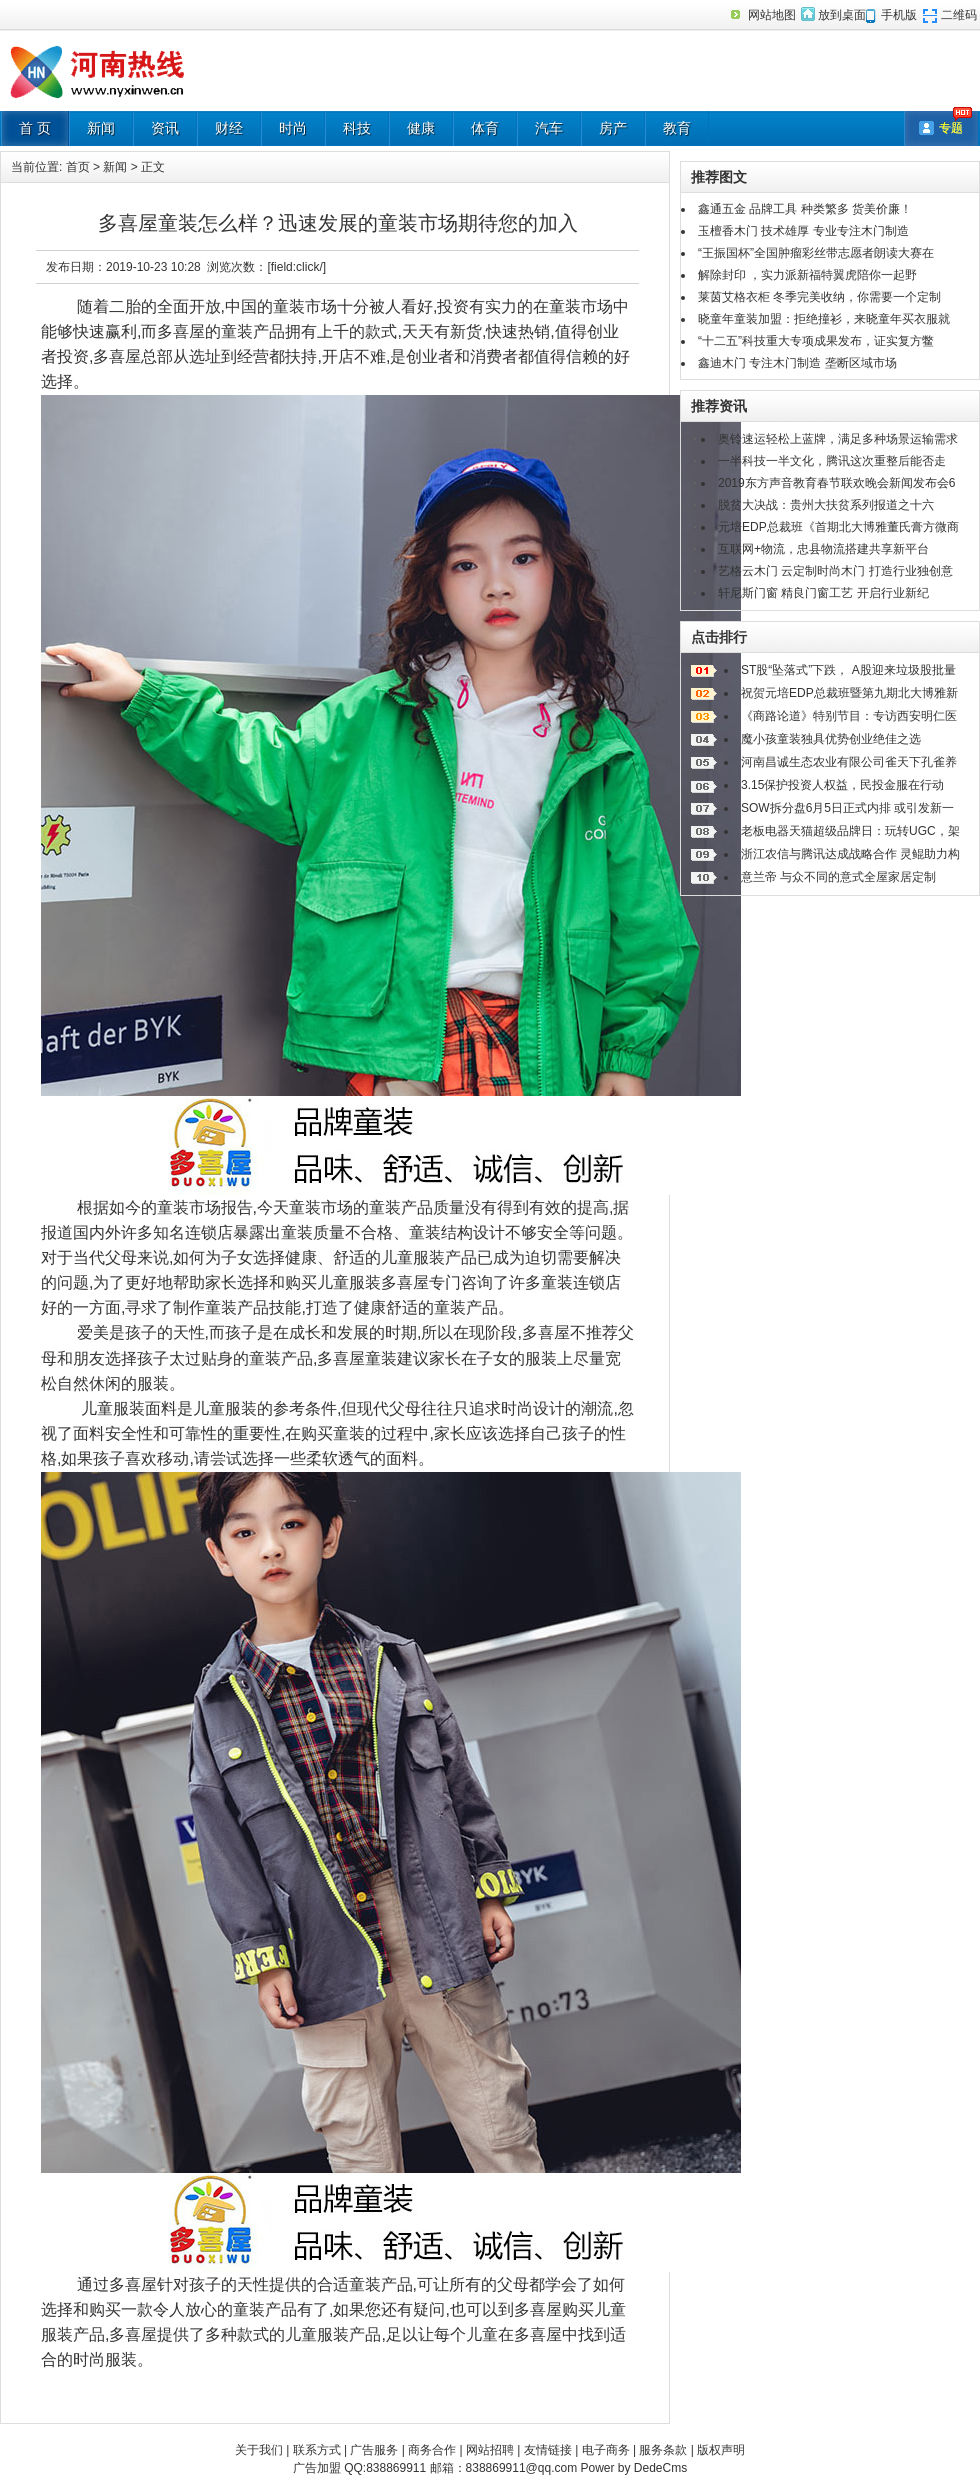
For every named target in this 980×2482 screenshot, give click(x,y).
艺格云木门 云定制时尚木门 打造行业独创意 (835, 571)
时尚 (293, 128)
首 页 (35, 128)
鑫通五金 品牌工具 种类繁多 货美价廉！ (805, 209)
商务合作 (432, 2450)
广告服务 (374, 2450)
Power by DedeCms (633, 2468)
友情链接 (548, 2450)
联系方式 (317, 2450)
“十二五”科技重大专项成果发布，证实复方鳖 (816, 341)
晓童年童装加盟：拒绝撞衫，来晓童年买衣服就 (824, 319)
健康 (421, 128)
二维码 (959, 15)
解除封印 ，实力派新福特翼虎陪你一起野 (807, 275)
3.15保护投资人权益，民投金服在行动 (842, 785)
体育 (485, 128)
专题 (951, 128)
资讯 (165, 128)
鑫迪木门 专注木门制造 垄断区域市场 (797, 363)
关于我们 (259, 2450)
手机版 (899, 15)
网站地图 (772, 15)
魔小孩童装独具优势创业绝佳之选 (831, 739)
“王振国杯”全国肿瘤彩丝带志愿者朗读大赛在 (816, 253)
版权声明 (721, 2450)
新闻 (101, 128)
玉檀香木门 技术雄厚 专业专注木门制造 (803, 231)
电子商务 (606, 2450)
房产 (613, 128)
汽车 (549, 128)
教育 (677, 128)
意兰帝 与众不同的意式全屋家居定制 (838, 877)
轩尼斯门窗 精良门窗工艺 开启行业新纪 (823, 593)
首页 (78, 167)
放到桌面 (842, 15)
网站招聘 (490, 2450)
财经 (229, 128)
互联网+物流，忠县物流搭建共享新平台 (823, 549)
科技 (357, 128)
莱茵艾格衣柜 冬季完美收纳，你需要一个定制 (819, 297)
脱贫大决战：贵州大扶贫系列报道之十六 (826, 505)
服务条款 (663, 2450)
